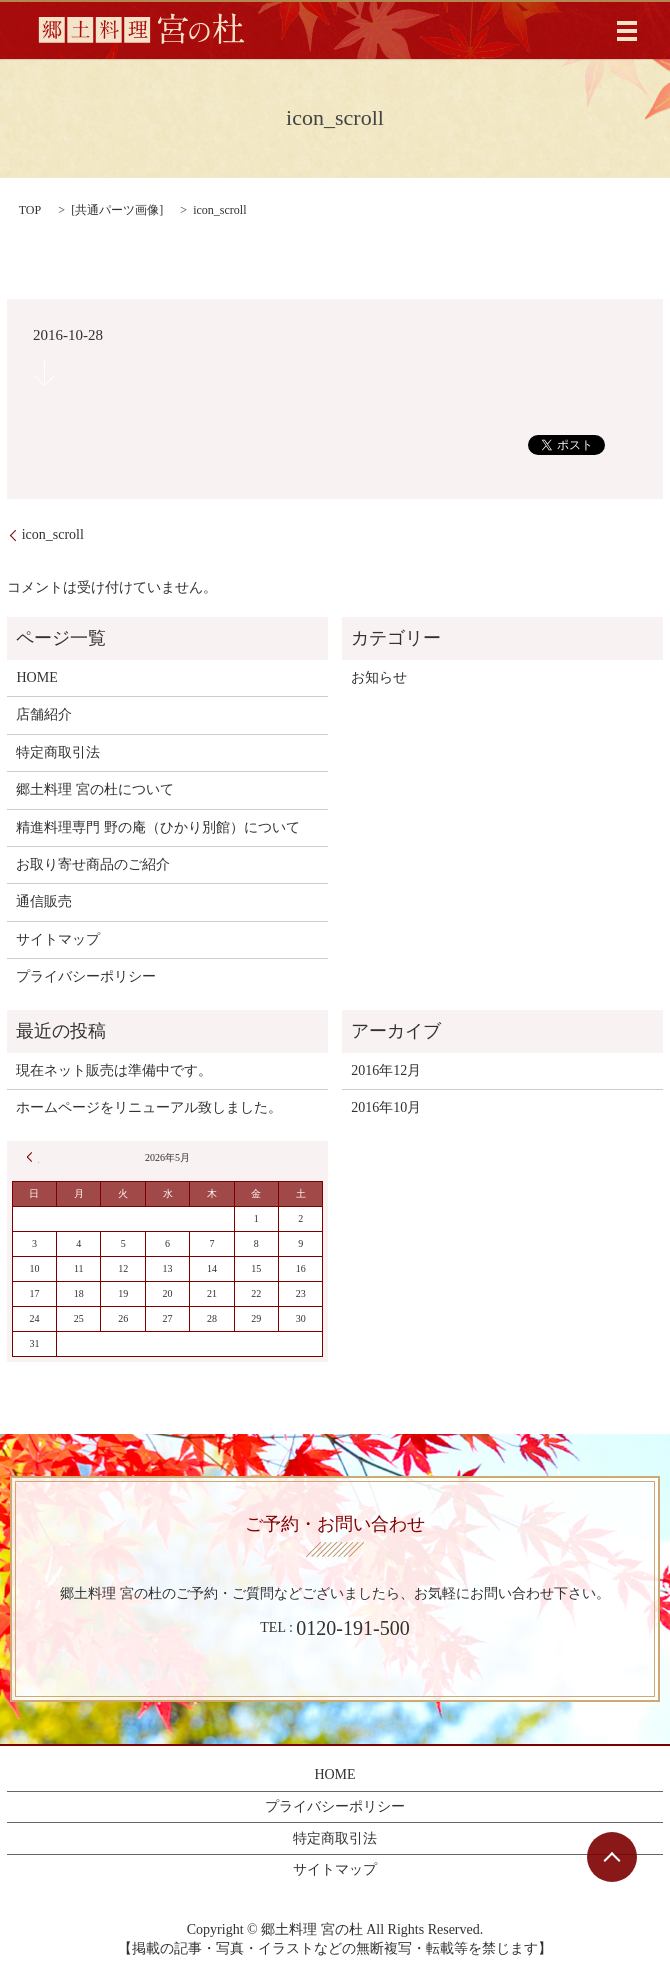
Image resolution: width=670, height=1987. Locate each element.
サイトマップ (58, 939)
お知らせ (379, 677)
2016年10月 (386, 1107)
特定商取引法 (58, 752)
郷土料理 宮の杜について (95, 789)
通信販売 (44, 901)
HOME (36, 677)
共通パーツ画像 (117, 210)
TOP (30, 210)
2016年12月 (386, 1070)
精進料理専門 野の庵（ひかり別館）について (158, 827)
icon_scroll (53, 534)
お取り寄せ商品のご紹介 (93, 864)
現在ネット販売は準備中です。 (114, 1070)
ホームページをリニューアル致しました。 (149, 1107)
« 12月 (33, 1157)
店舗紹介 (44, 714)
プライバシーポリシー (86, 976)
